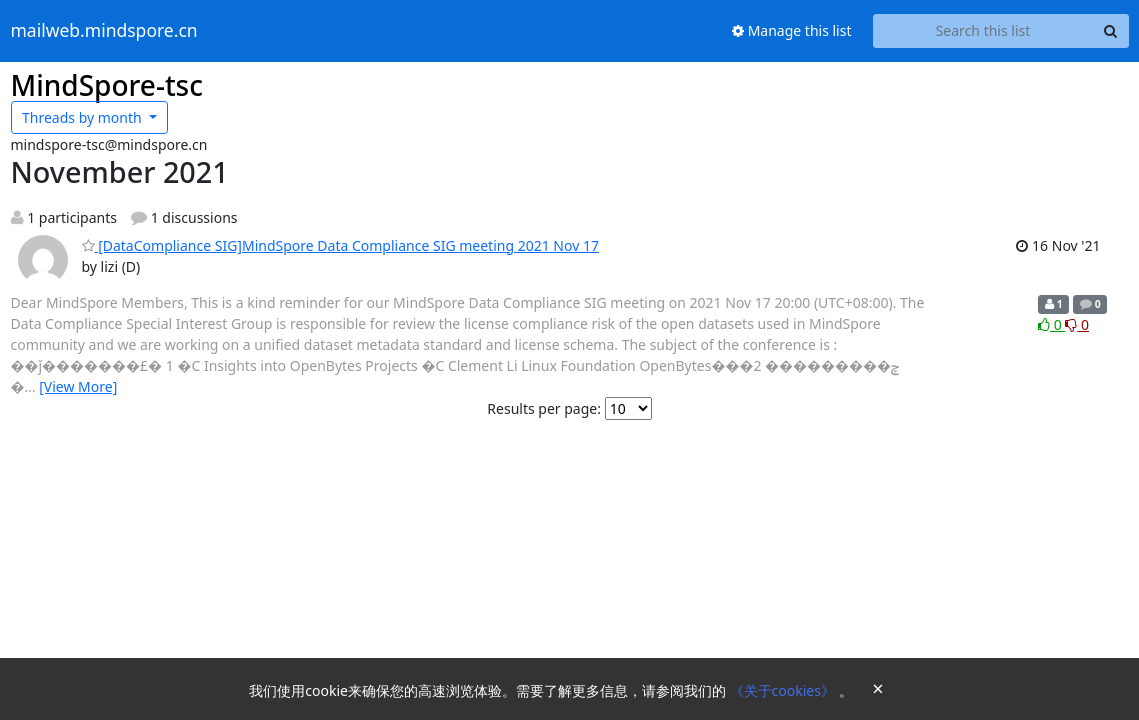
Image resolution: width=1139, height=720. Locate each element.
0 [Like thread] (1051, 324)
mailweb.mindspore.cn (104, 31)
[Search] (1111, 31)
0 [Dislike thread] (1077, 324)
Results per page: (544, 408)
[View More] (78, 386)
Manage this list (792, 30)
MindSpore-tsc (107, 85)
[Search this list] (983, 31)
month (83, 117)
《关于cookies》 (784, 690)
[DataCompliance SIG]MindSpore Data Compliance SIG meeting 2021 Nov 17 (340, 245)
